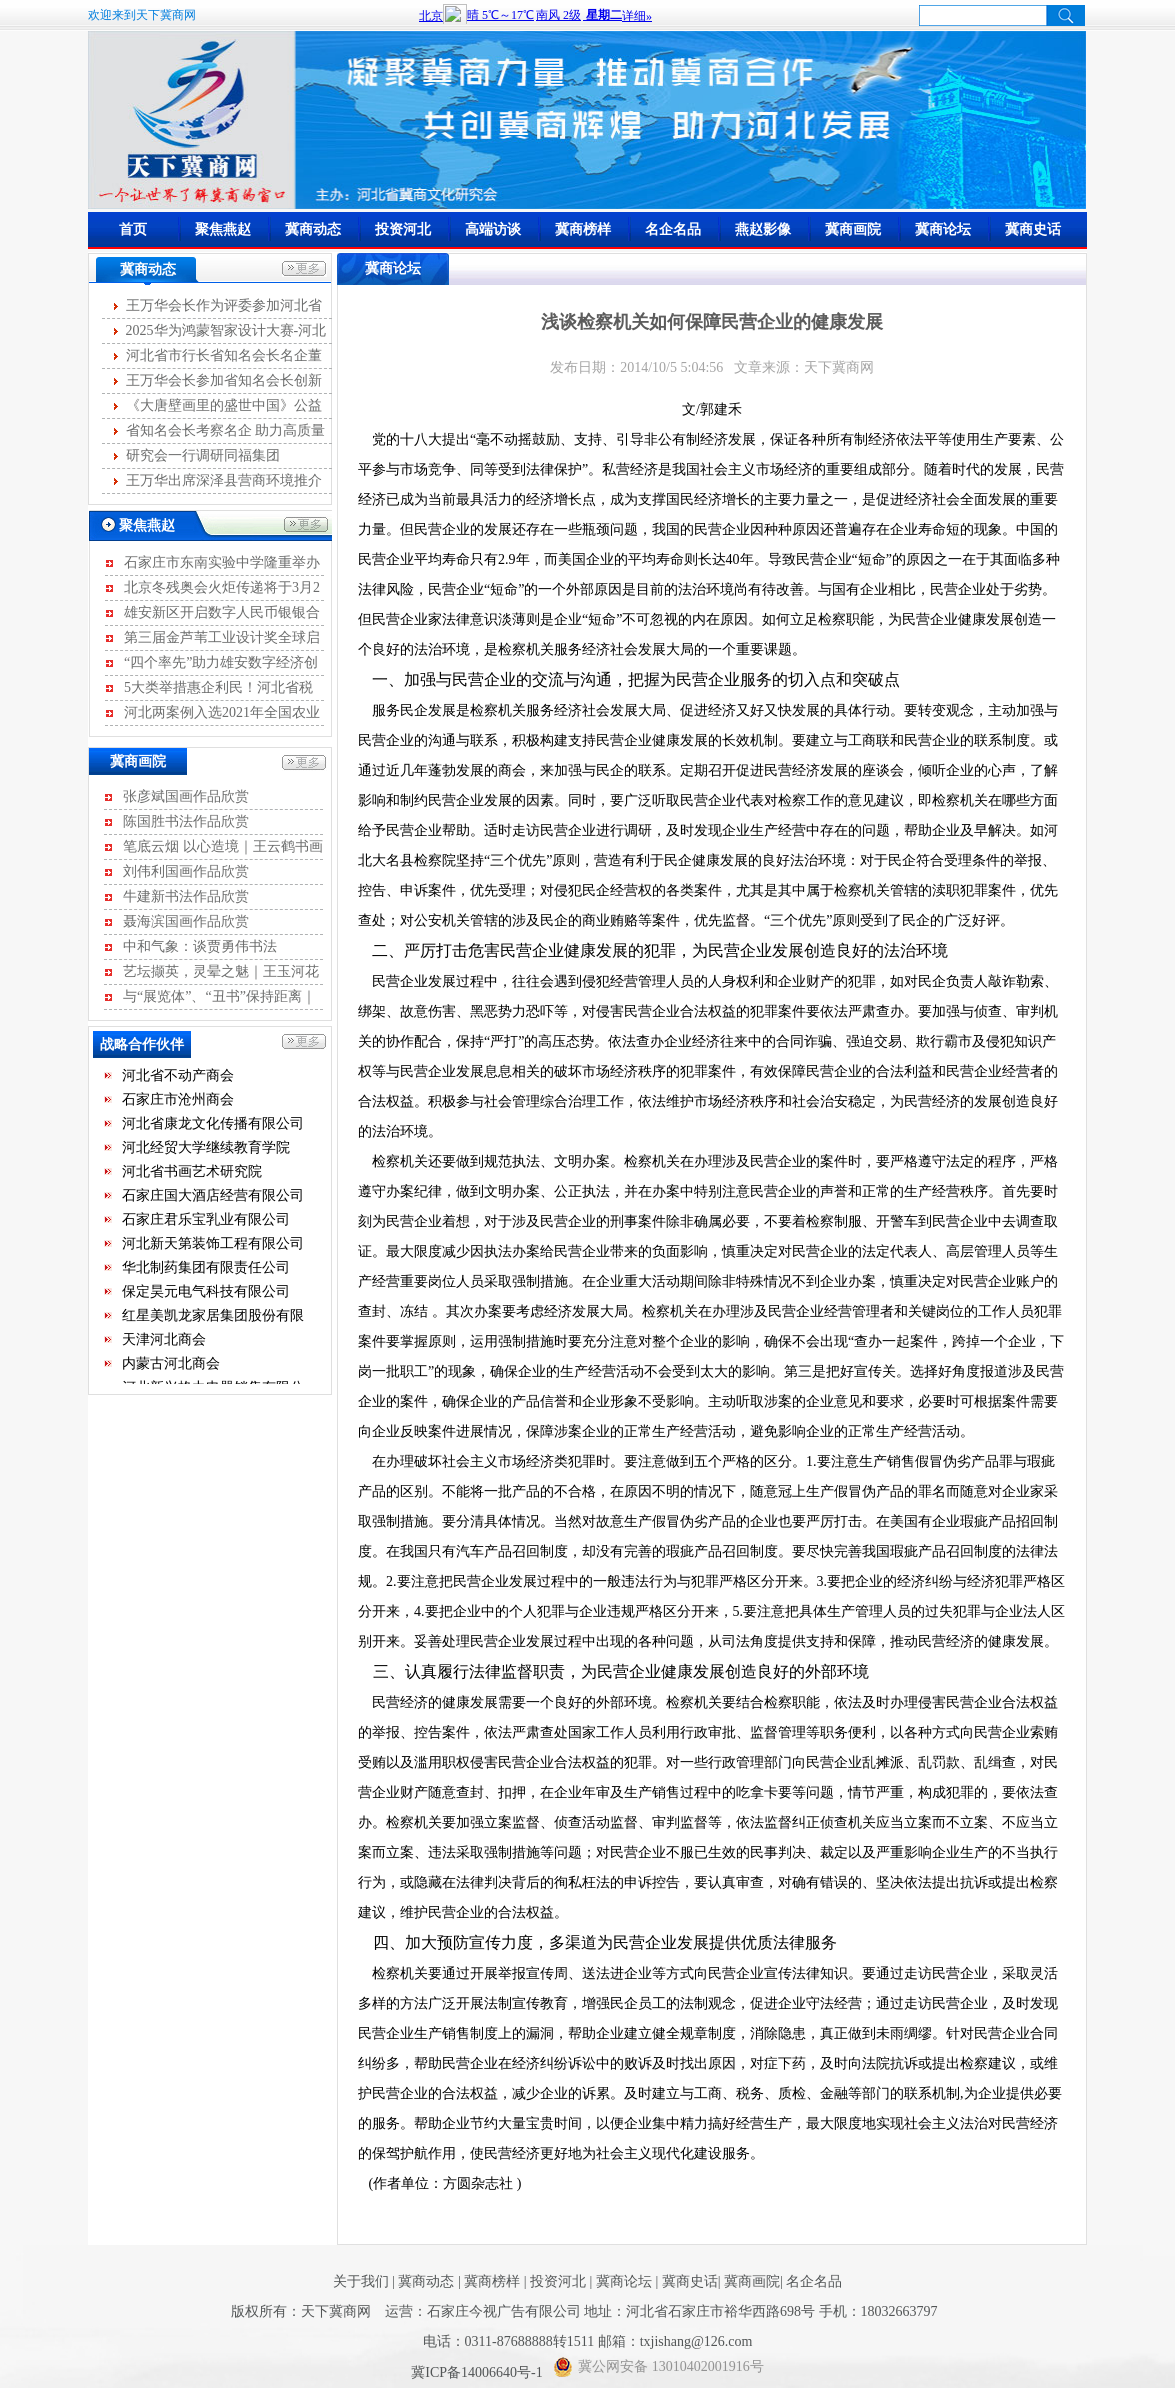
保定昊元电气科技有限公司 (206, 1296)
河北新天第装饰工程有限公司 (213, 1248)
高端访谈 (493, 229)
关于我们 (361, 2281)
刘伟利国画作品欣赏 (186, 871)
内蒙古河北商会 (171, 1368)
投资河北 (403, 229)
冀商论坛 (943, 229)
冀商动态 (313, 229)
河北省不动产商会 (178, 1080)
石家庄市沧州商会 (178, 1104)
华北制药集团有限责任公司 (206, 1272)
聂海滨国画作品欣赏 (186, 921)
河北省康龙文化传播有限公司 (213, 1128)
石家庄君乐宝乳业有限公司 (206, 1224)
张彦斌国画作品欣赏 (186, 796)
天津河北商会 (164, 1344)
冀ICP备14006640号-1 (478, 2372)
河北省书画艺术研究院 (192, 1176)
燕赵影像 (763, 229)
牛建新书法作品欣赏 (186, 896)
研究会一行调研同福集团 (203, 455)
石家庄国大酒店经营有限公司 (213, 1200)
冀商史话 (1033, 229)
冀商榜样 (583, 229)
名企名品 (673, 229)
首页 (133, 229)
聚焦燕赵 (223, 229)
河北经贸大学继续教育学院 (206, 1152)
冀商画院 (853, 229)
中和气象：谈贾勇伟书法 (200, 946)
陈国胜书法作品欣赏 (186, 821)
